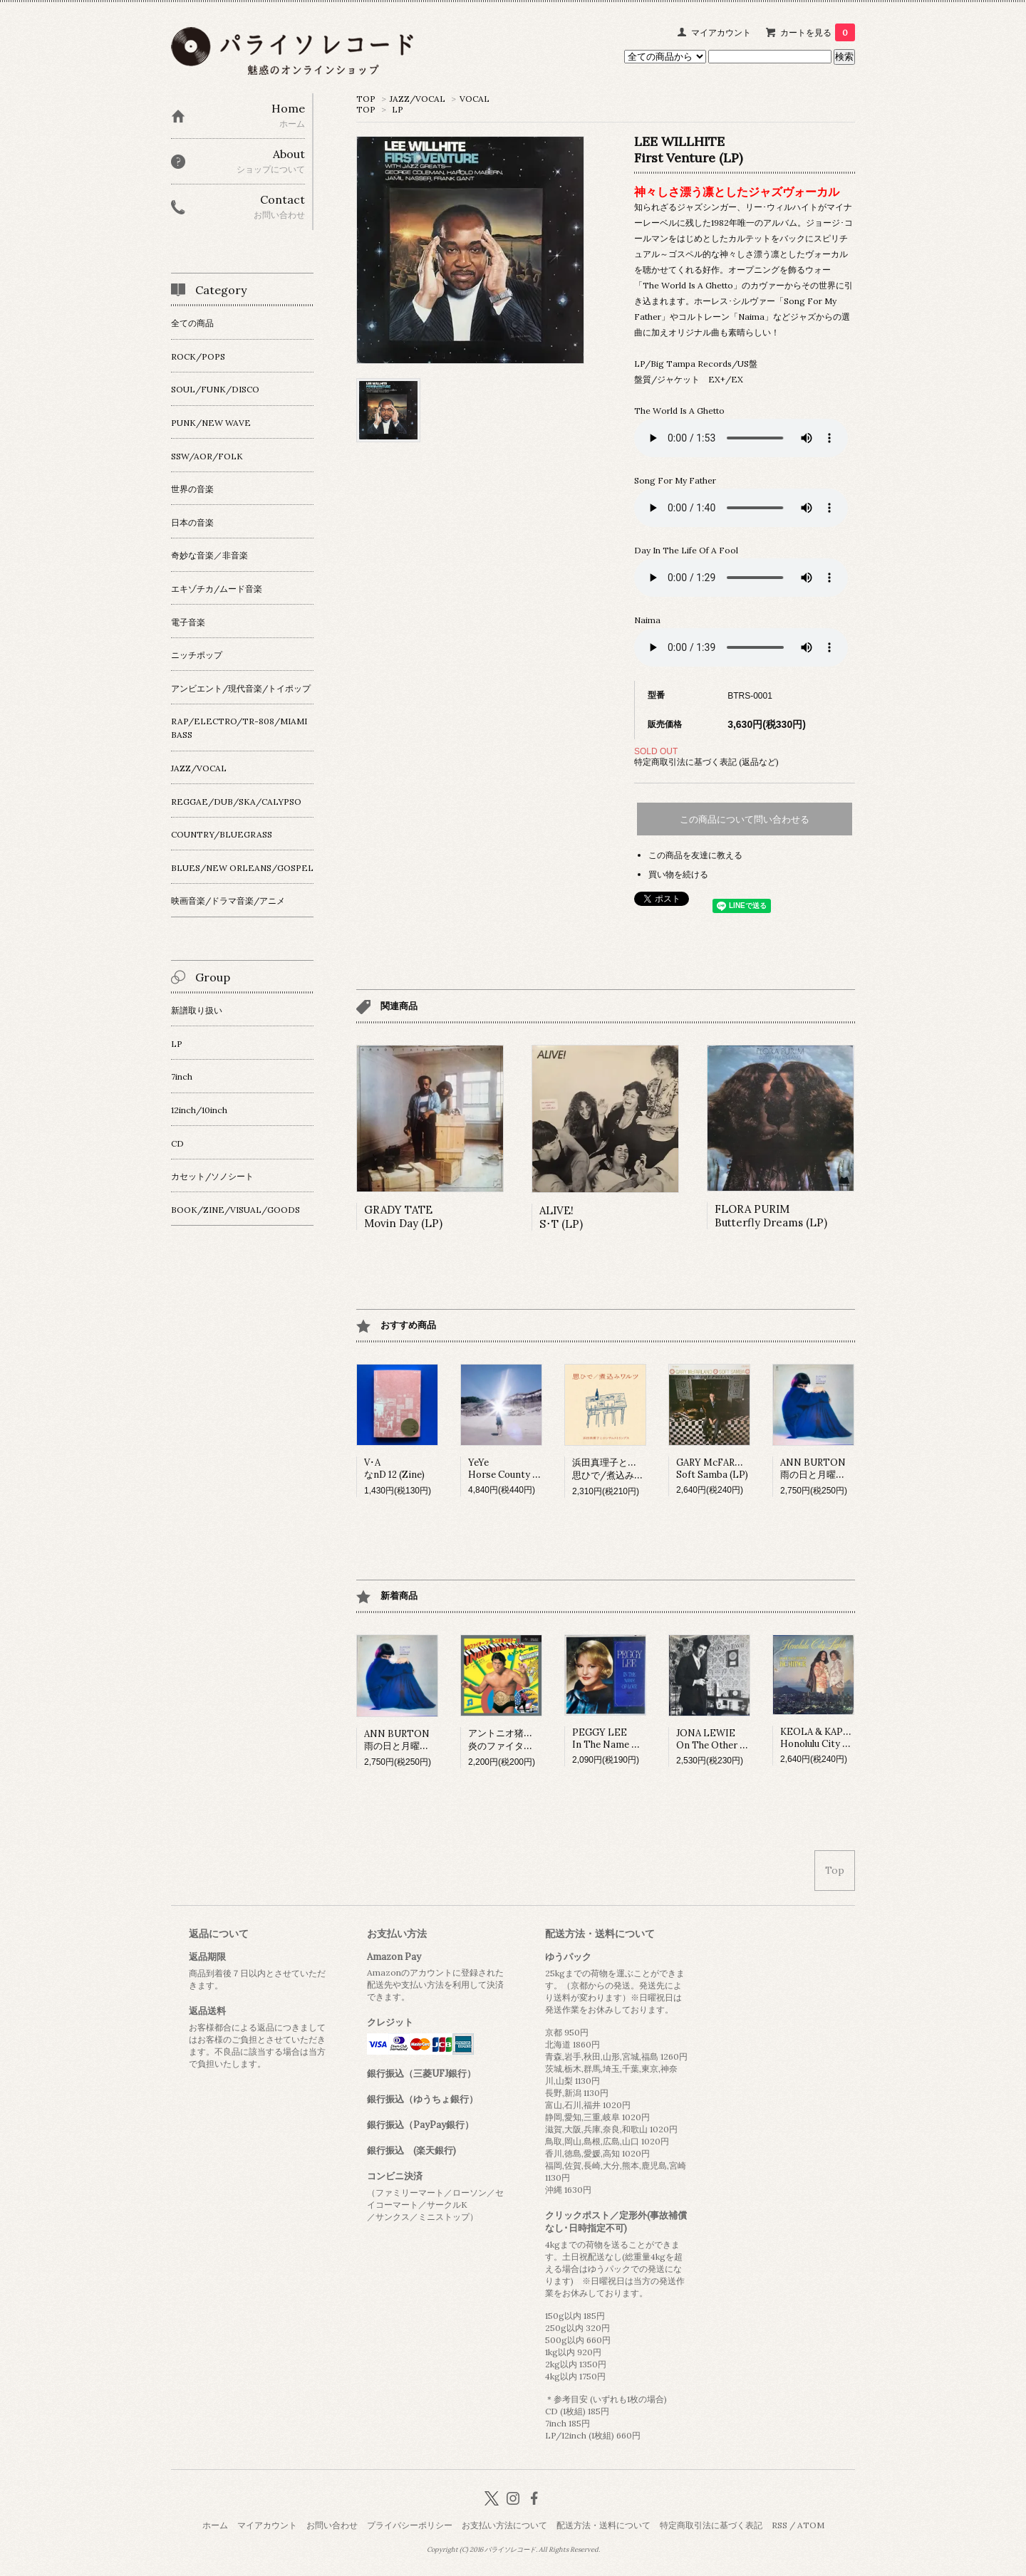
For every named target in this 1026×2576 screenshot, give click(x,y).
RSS (779, 2525)
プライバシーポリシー (409, 2525)
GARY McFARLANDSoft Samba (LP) (719, 1468)
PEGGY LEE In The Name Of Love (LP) (630, 1738)
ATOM (810, 2525)
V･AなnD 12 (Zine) (394, 1468)
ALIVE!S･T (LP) (561, 1217)
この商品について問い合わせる (744, 819)
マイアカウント (721, 32)
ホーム (215, 2525)
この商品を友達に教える (695, 855)
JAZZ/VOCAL (417, 98)
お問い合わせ (332, 2525)
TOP (365, 98)
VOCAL (474, 98)
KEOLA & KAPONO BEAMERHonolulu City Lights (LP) (844, 1738)
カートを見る (817, 32)
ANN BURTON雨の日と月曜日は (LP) (827, 1468)
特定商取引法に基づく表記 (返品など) (706, 761)
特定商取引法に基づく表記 (711, 2525)
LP (397, 109)
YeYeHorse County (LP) (509, 1468)
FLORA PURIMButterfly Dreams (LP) (771, 1215)
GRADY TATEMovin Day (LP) (403, 1216)
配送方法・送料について (603, 2525)
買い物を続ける (678, 874)
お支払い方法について (504, 2525)
